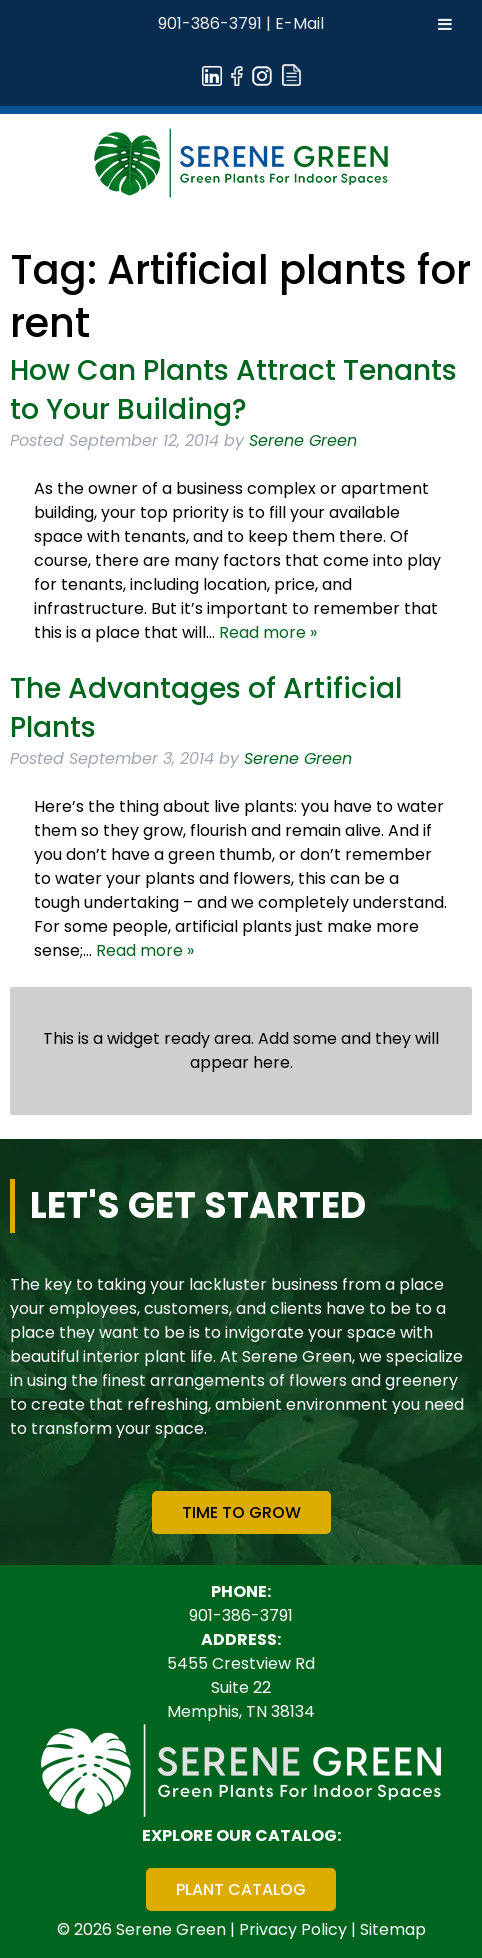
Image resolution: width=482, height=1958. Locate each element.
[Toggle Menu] (445, 24)
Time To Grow (241, 1512)
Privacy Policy (293, 1929)
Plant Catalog (241, 1889)
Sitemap (393, 1929)
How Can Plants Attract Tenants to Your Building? (233, 390)
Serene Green (303, 440)
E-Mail (299, 23)
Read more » (268, 632)
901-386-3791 (210, 23)
